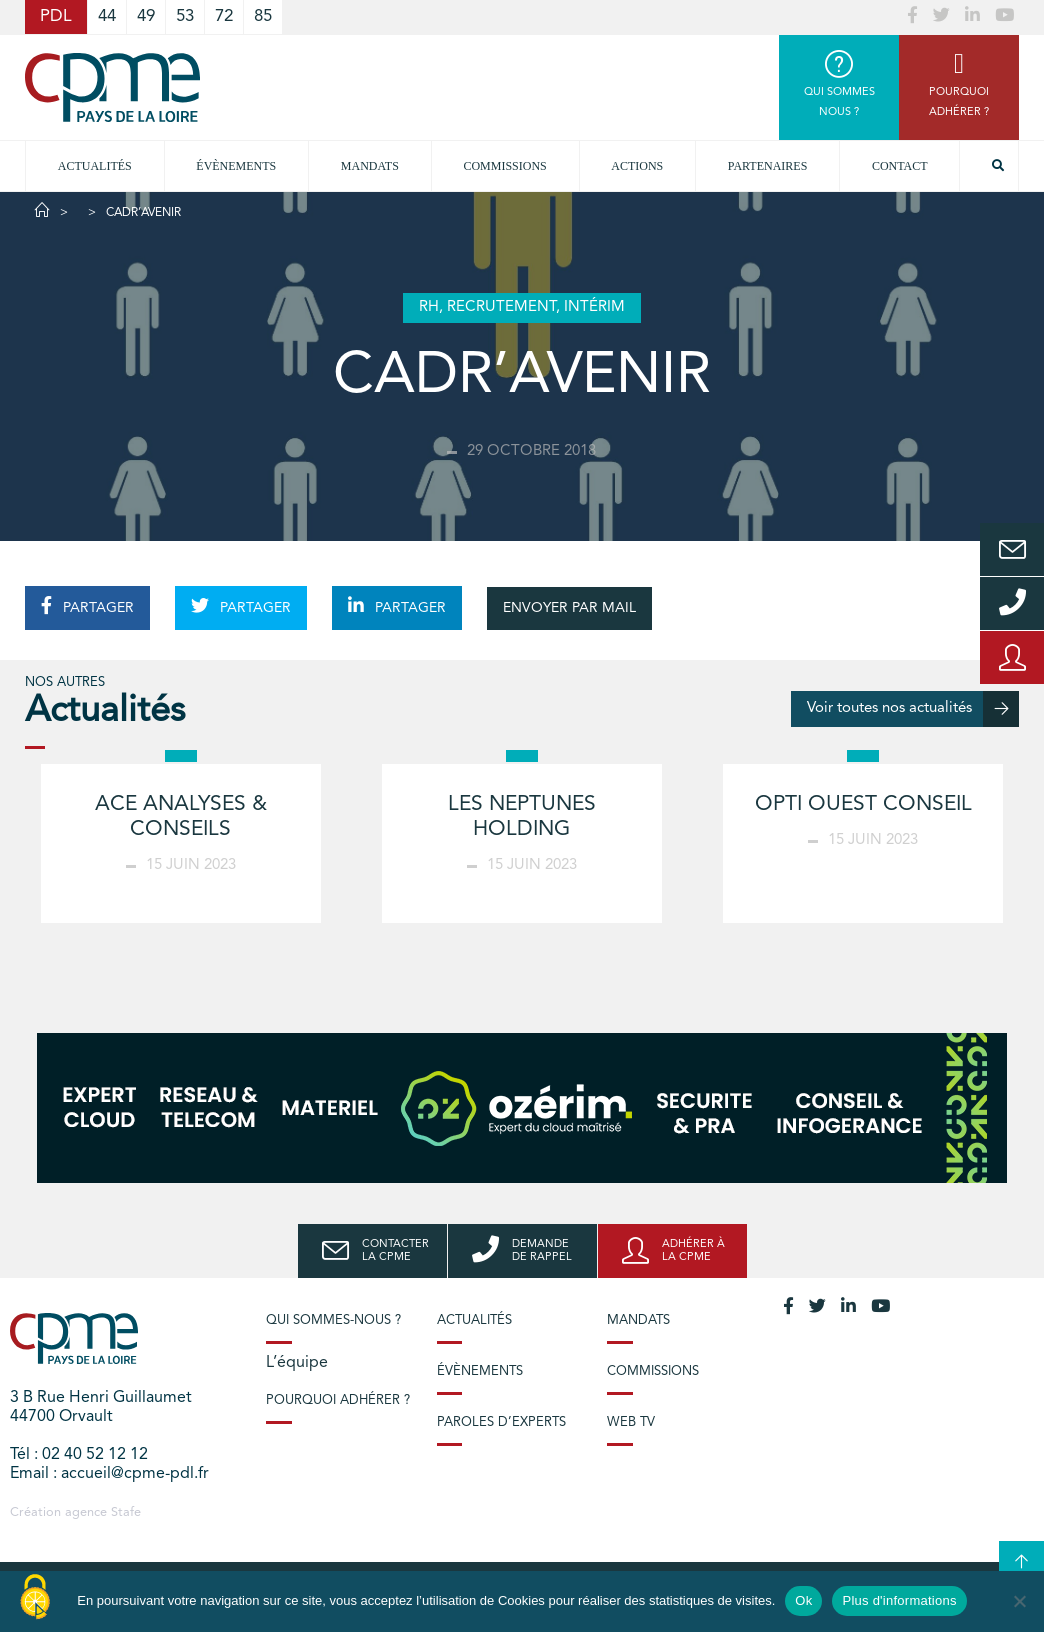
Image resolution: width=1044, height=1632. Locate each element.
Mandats (370, 166)
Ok (803, 1600)
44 (107, 16)
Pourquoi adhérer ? (338, 1400)
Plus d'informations (899, 1600)
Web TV (631, 1422)
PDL (56, 16)
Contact (900, 166)
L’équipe (297, 1363)
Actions (637, 166)
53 (185, 16)
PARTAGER (87, 606)
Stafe (126, 1512)
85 (263, 16)
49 (146, 16)
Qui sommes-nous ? (333, 1320)
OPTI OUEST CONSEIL (863, 804)
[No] (1019, 1601)
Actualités (95, 166)
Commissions (653, 1371)
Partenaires (768, 166)
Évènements (236, 166)
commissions (504, 166)
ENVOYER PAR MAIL (569, 608)
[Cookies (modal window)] (35, 1598)
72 (224, 16)
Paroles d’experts (501, 1422)
